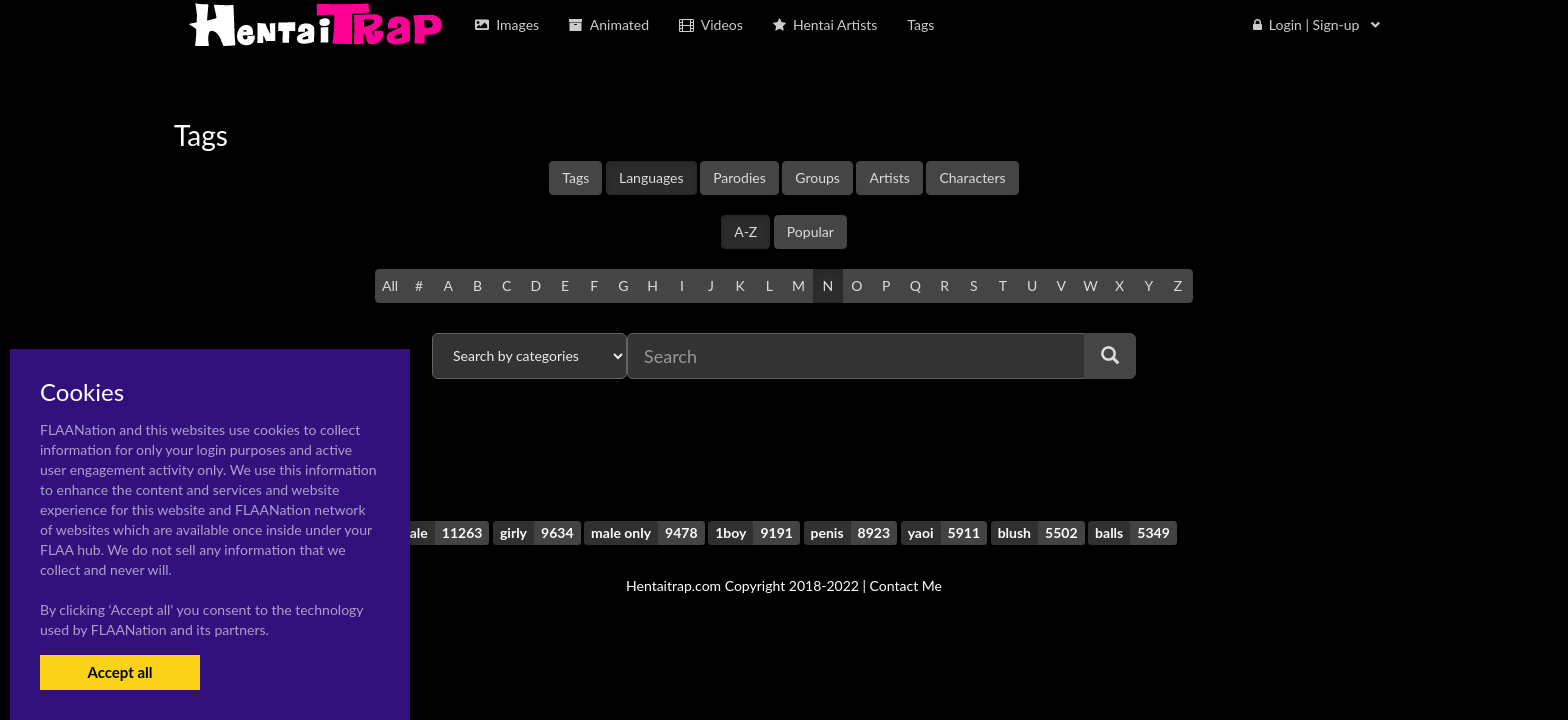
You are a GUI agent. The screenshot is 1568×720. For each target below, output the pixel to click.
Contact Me (906, 585)
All (390, 285)
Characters (972, 177)
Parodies (739, 177)
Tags (575, 177)
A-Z (745, 231)
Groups (817, 177)
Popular (810, 231)
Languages (651, 177)
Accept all (119, 672)
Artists (889, 177)
